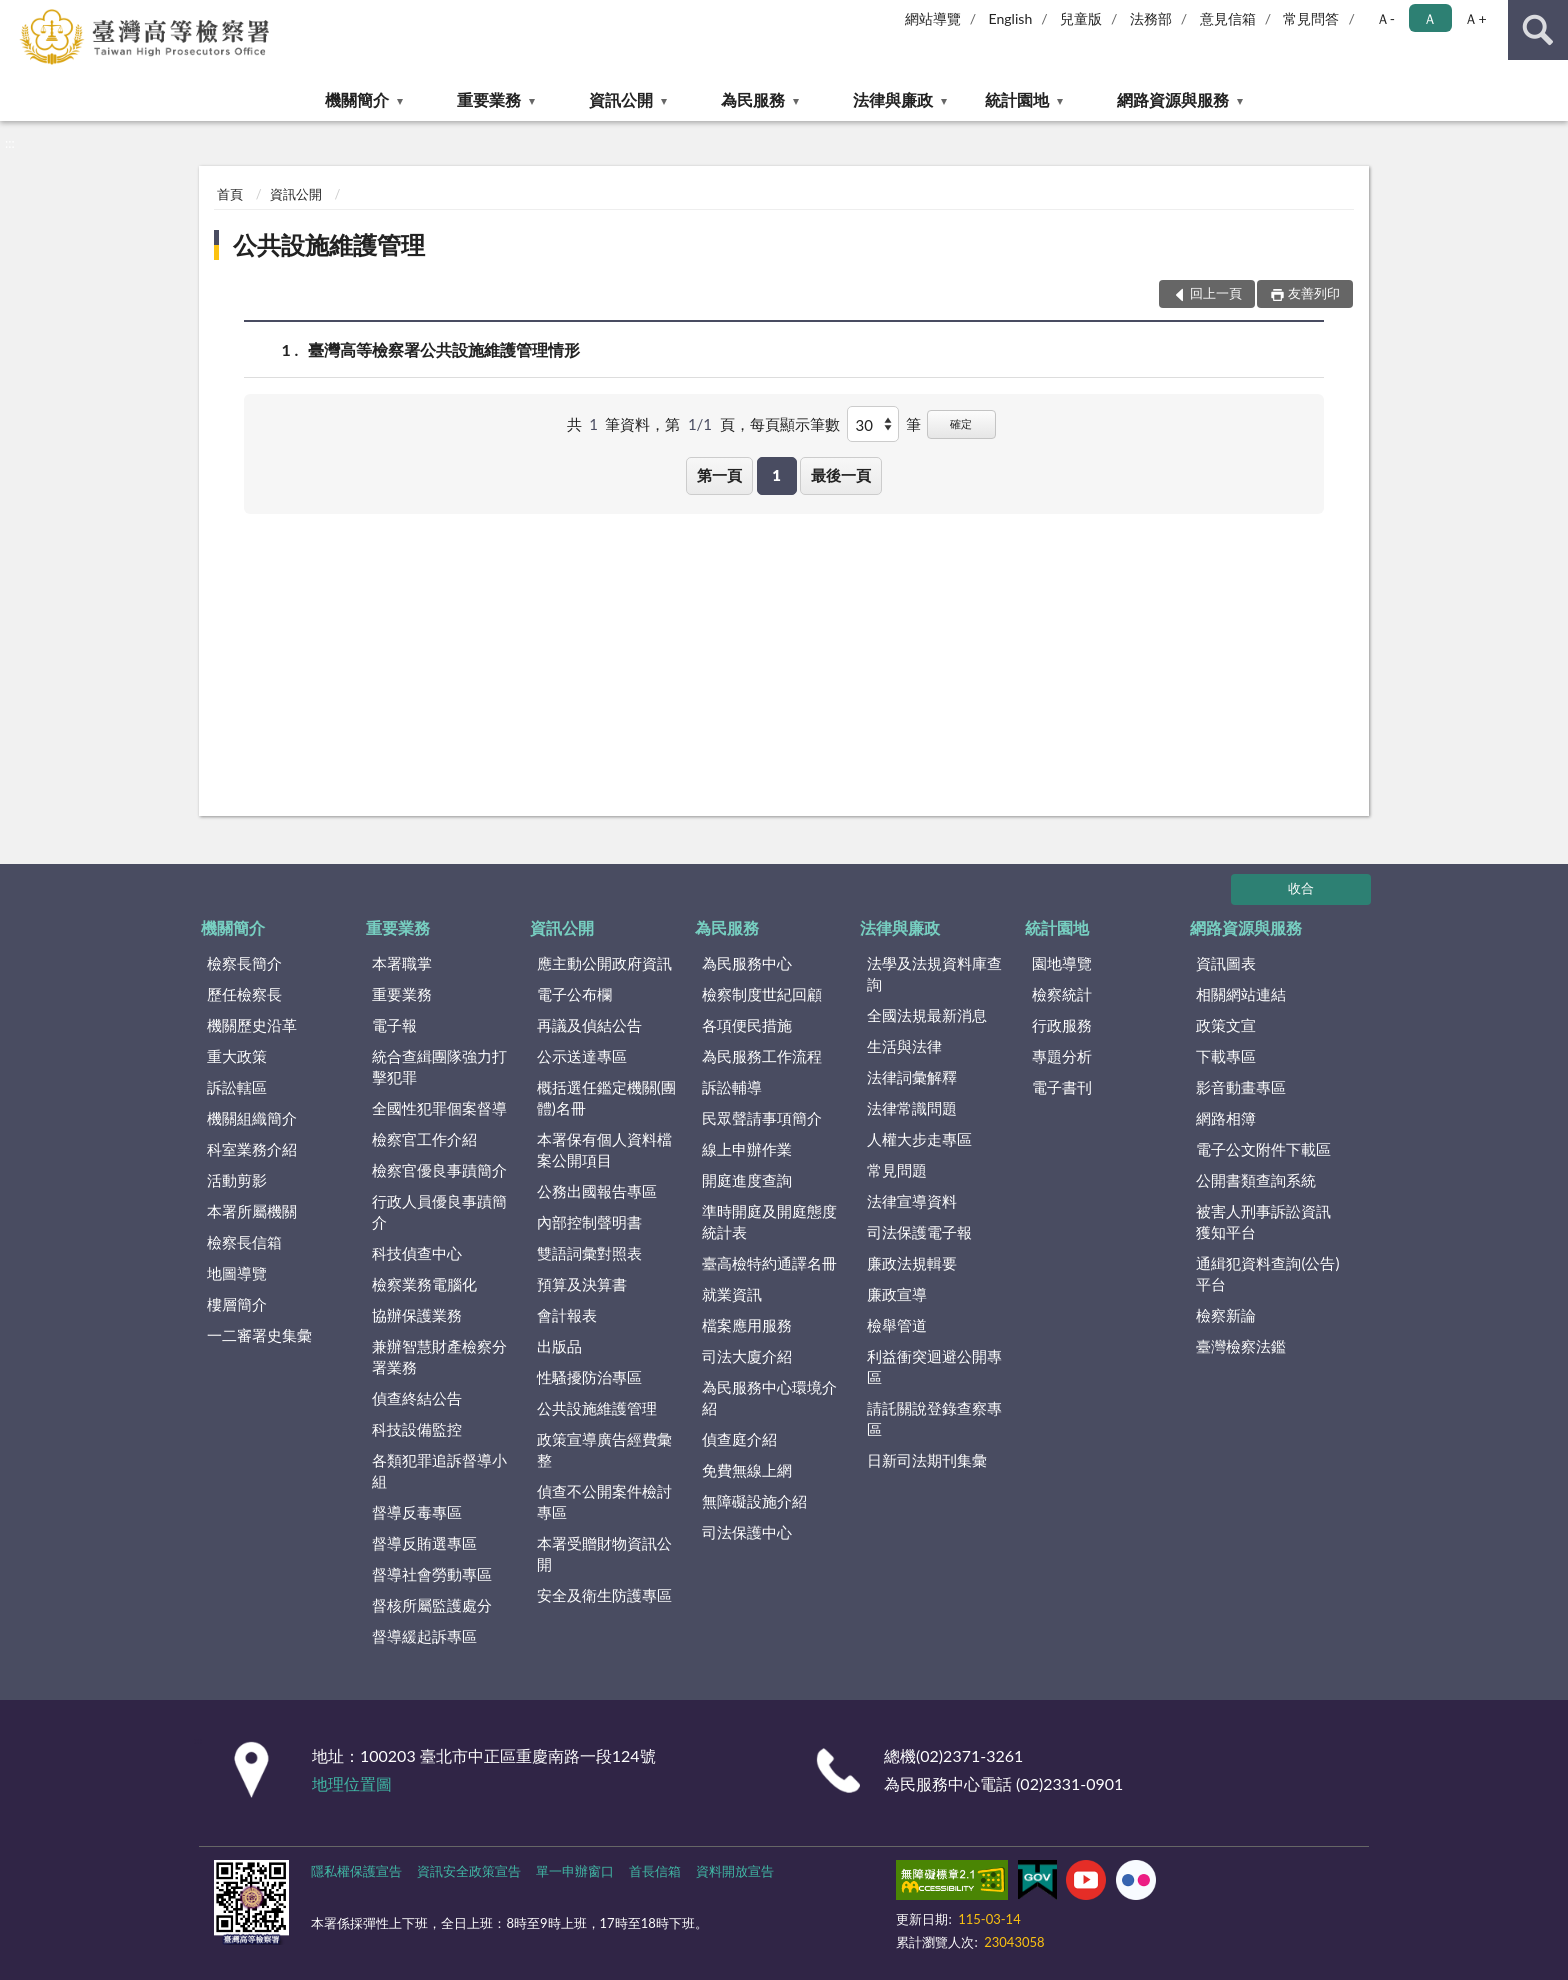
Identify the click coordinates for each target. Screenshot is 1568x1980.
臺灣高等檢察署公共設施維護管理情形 (444, 349)
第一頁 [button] (719, 475)
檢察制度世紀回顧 (762, 994)
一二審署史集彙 (259, 1335)
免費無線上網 (747, 1470)
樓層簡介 (237, 1304)
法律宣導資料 (912, 1201)
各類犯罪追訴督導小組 (439, 1470)
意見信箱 (1228, 18)
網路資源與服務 (1173, 99)
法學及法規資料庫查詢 (934, 973)
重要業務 (489, 99)
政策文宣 (1226, 1025)
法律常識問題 (912, 1108)
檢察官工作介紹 (424, 1139)
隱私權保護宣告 (356, 1871)
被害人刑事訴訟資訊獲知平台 (1263, 1221)
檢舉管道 (897, 1325)
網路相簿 (1226, 1118)
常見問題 (897, 1170)
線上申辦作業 (747, 1149)
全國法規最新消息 (927, 1015)
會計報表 (567, 1315)
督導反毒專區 (417, 1512)
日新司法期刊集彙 (927, 1460)
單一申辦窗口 (575, 1871)
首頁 (230, 194)
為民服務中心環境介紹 (769, 1397)
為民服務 (753, 99)
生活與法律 (904, 1046)
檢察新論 (1226, 1315)
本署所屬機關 (252, 1211)
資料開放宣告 (735, 1871)
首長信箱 (655, 1871)
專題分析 (1062, 1056)
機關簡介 (357, 99)
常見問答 (1311, 18)
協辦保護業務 (417, 1315)
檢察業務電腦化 (424, 1284)
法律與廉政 (893, 99)
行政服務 (1062, 1025)
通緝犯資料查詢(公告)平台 (1267, 1273)
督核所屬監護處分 (432, 1605)
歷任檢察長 (244, 994)
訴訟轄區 (237, 1087)
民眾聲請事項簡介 (762, 1118)
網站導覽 (933, 18)
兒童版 (1081, 18)
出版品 (559, 1346)
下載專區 (1226, 1056)
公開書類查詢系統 (1256, 1180)
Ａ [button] (1430, 18)
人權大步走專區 (919, 1139)
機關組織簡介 (252, 1118)
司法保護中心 (747, 1532)
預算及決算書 (582, 1284)
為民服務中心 (747, 963)
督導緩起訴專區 (424, 1636)
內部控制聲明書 (589, 1222)
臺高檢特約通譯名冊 (769, 1263)
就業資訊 (732, 1294)
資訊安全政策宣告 (469, 1871)
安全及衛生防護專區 (604, 1595)
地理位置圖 (352, 1783)
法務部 (1151, 18)
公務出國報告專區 (597, 1191)
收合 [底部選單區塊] (1301, 888)
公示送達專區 (582, 1056)
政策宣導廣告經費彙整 (604, 1449)
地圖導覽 (237, 1273)
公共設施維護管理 (329, 244)
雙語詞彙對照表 (589, 1253)
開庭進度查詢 (747, 1180)
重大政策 (237, 1056)
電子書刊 (1062, 1087)
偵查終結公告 (417, 1398)
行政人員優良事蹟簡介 (439, 1211)
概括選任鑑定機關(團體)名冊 (606, 1097)
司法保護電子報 (919, 1232)
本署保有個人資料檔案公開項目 (604, 1149)
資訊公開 (621, 99)
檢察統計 (1062, 994)
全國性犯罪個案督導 (439, 1108)
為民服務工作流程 (762, 1056)
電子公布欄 (574, 994)
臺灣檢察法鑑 (1241, 1346)
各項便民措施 (747, 1025)
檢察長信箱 (244, 1242)
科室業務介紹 (252, 1149)
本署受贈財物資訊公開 (604, 1553)
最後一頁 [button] (841, 475)
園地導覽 (1062, 963)
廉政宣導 (897, 1294)
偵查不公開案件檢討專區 (604, 1501)
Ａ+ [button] (1475, 18)
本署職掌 (402, 963)
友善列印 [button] (1314, 293)
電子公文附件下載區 (1263, 1149)
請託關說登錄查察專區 (934, 1418)
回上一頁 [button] (1216, 293)
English (1011, 18)
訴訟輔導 (732, 1087)
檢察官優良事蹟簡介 (439, 1170)
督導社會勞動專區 (432, 1574)
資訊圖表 (1226, 963)
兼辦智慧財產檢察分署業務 (439, 1356)
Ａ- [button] (1385, 18)
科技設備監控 (417, 1429)
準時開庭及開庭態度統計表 (769, 1221)
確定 (961, 423)
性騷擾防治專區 (589, 1377)
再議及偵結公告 (589, 1025)
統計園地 (1017, 99)
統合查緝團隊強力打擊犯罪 (439, 1066)
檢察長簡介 (244, 963)
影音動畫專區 (1241, 1087)
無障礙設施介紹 (754, 1501)
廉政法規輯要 (912, 1263)
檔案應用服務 (747, 1325)
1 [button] (776, 475)
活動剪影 (237, 1180)
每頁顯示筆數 (795, 424)
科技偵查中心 (417, 1253)
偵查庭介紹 (739, 1439)
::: (16, 15)
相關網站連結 (1241, 994)
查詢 (1538, 30)
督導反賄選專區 (424, 1543)
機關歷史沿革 (252, 1025)
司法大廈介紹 (747, 1356)
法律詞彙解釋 (912, 1077)
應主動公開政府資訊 (604, 963)
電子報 (394, 1025)
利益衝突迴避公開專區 (934, 1366)
